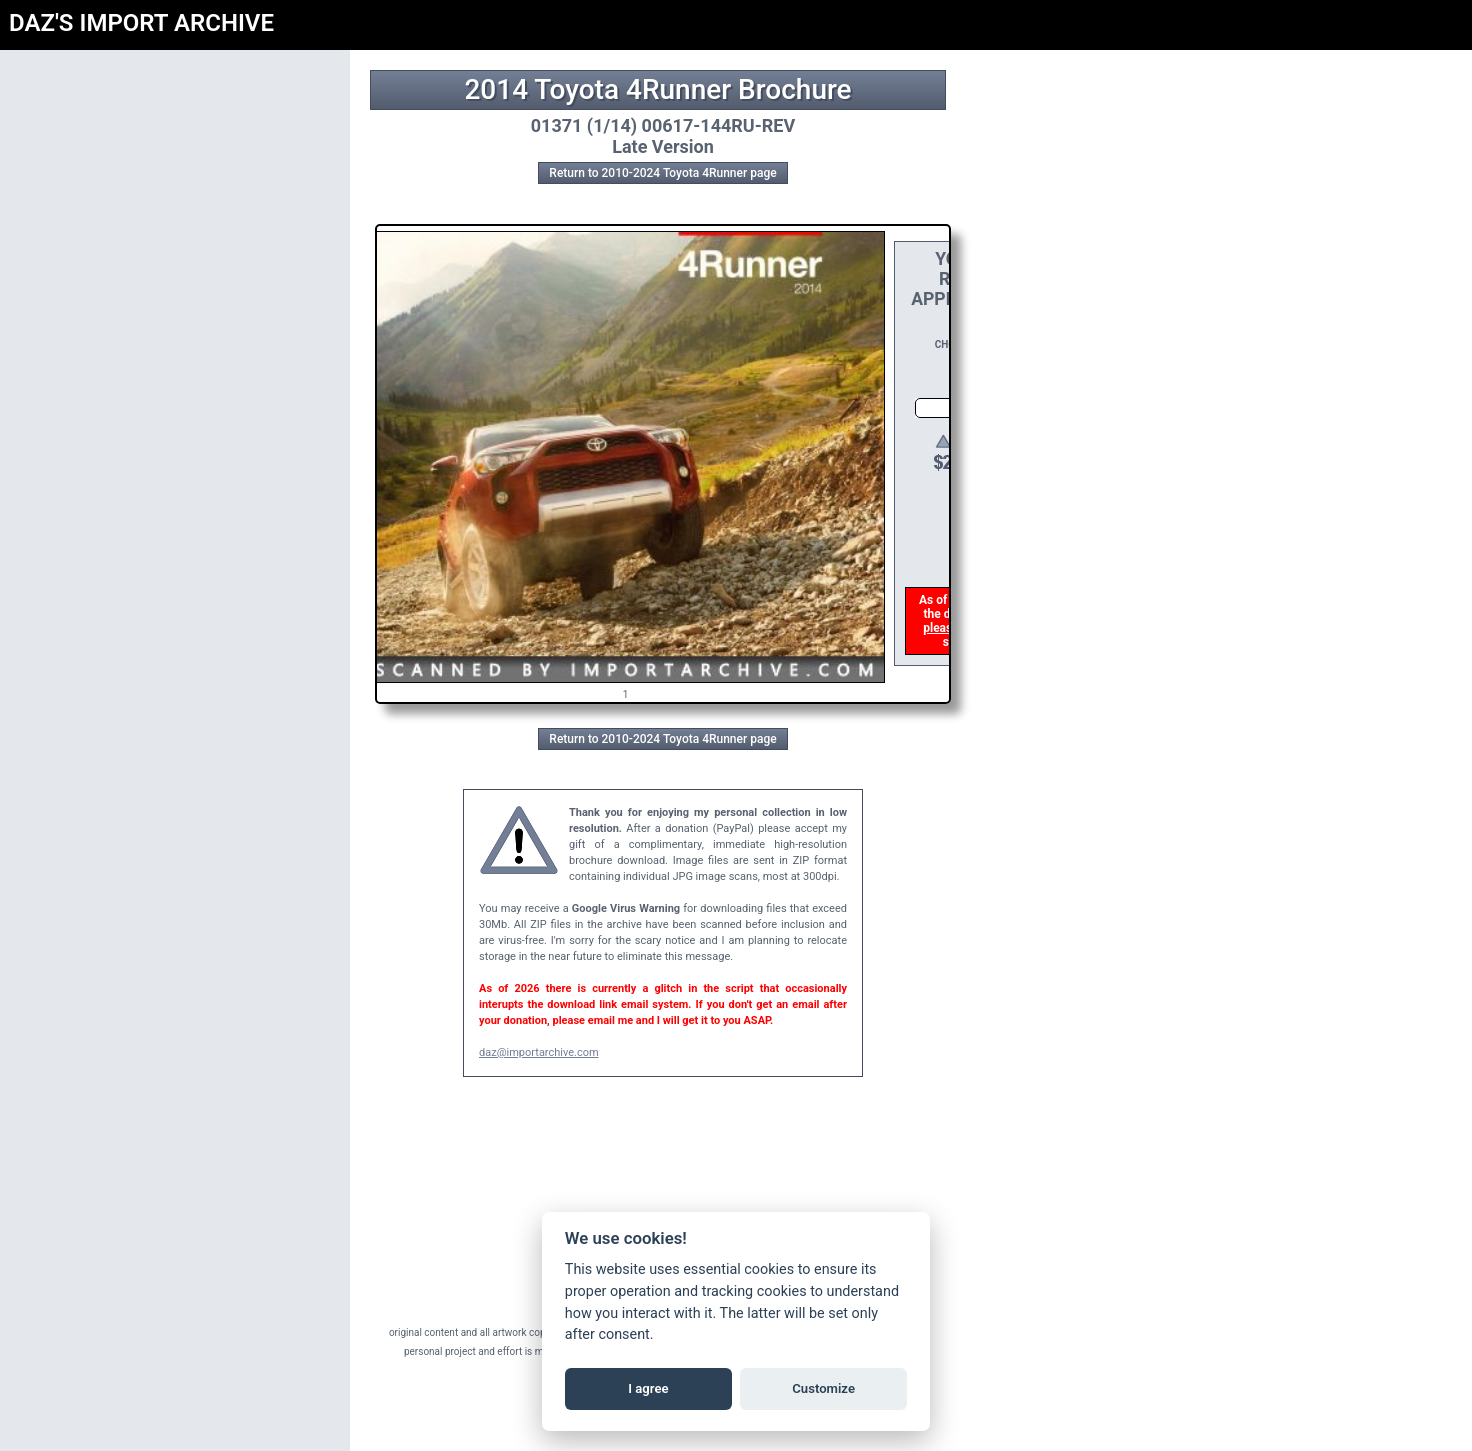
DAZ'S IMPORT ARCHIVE (141, 23)
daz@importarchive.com (539, 1052)
